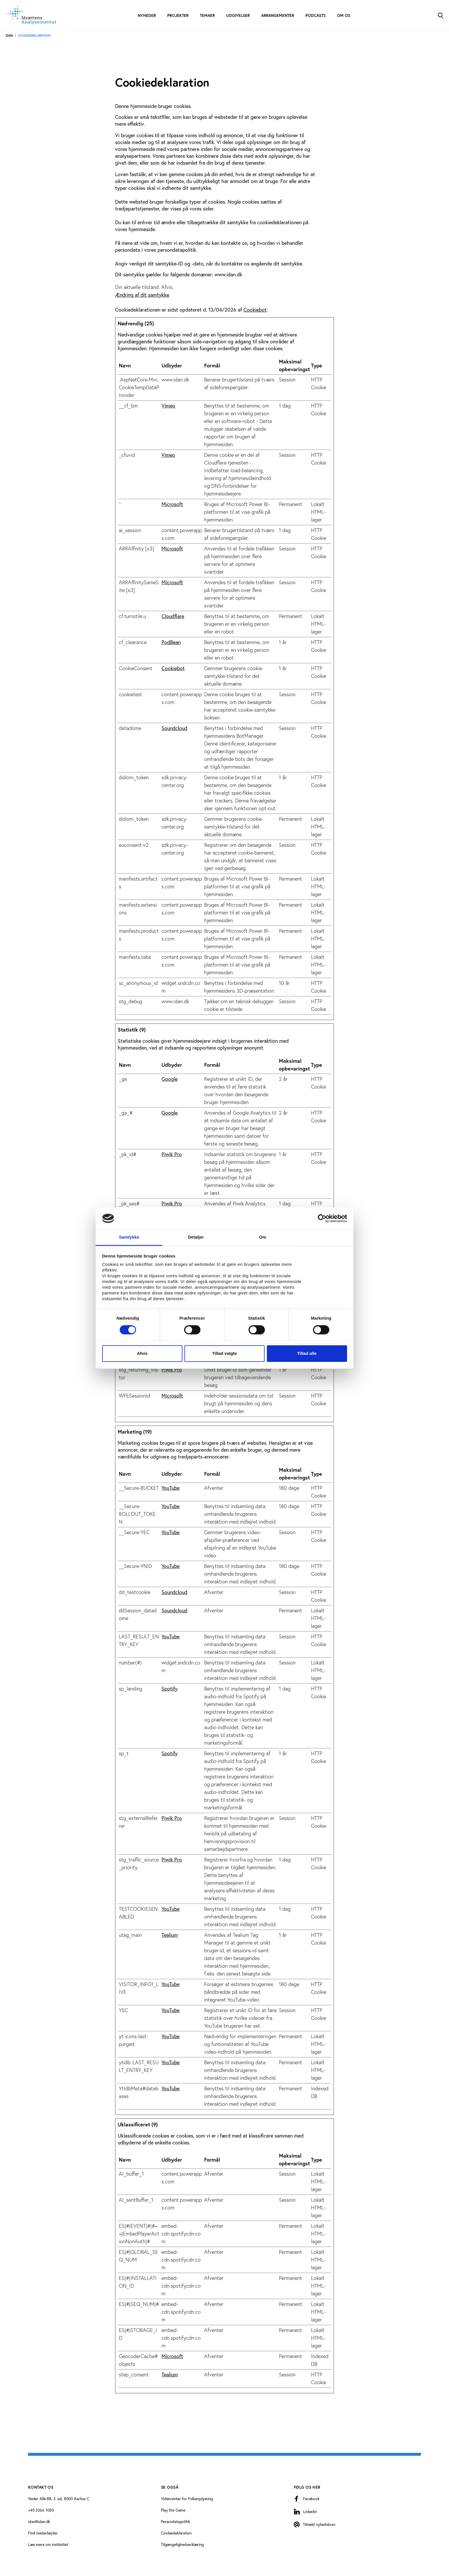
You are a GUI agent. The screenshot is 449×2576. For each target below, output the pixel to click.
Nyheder (147, 15)
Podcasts (316, 15)
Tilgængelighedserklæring (182, 2544)
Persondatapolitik (175, 2521)
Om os (343, 15)
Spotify (170, 1688)
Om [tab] (262, 1237)
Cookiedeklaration (176, 2533)
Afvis (142, 1353)
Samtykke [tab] (129, 1237)
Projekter (177, 15)
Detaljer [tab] (196, 1237)
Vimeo (168, 405)
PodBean (171, 642)
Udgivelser (238, 15)
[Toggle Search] (440, 15)
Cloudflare (173, 616)
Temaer (207, 15)
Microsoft (172, 504)
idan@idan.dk (39, 2521)
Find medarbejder (43, 2533)
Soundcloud (174, 728)
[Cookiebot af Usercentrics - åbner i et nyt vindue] (322, 1218)
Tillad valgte (224, 1353)
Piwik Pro (172, 1154)
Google (170, 1079)
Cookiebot (255, 309)
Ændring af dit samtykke (142, 295)
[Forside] (31, 15)
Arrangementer (277, 15)
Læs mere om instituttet (48, 2544)
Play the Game (173, 2510)
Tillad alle (306, 1353)
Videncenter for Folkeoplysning (187, 2498)
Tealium (170, 1935)
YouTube (171, 1488)
